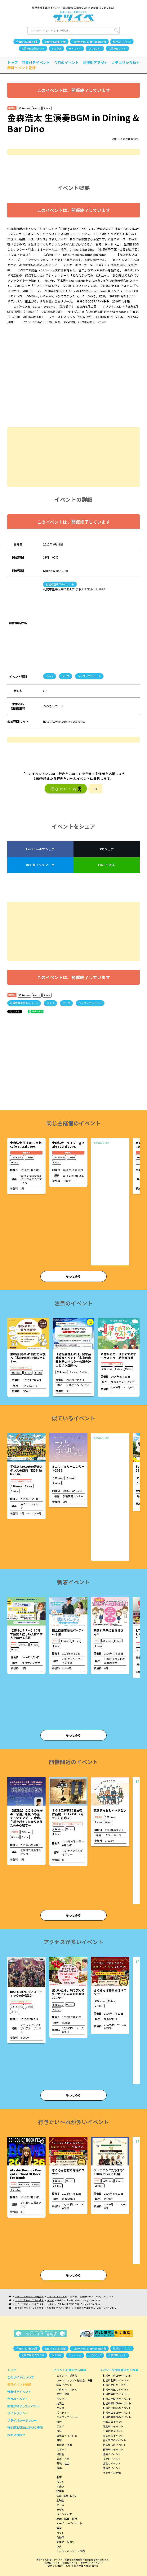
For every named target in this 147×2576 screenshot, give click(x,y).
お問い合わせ (16, 2435)
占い (59, 2431)
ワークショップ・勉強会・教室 (74, 2380)
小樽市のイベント (113, 2422)
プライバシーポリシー (22, 2420)
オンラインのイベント (92, 2562)
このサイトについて (20, 2377)
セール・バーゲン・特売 (70, 2551)
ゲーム (60, 2505)
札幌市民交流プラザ (33, 48)
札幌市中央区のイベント (117, 2375)
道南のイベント (112, 2468)
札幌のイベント (52, 2562)
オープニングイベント (69, 2523)
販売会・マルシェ (66, 2435)
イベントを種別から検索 (70, 2370)
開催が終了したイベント (23, 2406)
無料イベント (64, 2385)
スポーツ (61, 2449)
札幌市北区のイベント (116, 2380)
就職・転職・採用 (66, 2519)
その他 (60, 2509)
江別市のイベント (113, 2426)
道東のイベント (112, 2459)
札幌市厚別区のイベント (117, 2403)
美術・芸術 (62, 2459)
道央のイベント (112, 2454)
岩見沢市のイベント (114, 2440)
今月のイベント (66, 62)
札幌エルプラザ (122, 41)
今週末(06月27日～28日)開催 (89, 41)
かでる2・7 (94, 48)
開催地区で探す (95, 62)
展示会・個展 (64, 2445)
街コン (60, 2482)
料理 (59, 2440)
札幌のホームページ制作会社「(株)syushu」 (77, 2565)
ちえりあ (56, 48)
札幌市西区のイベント (116, 2394)
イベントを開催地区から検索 (119, 2370)
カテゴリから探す (125, 62)
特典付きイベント (36, 62)
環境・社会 (62, 2463)
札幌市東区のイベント (116, 2385)
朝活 (59, 2528)
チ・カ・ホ (75, 48)
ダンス (65, 676)
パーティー (62, 2412)
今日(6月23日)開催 (27, 41)
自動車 (60, 2537)
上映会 (60, 2500)
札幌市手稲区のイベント (117, 2399)
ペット (60, 2533)
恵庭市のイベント (113, 2435)
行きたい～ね (65, 789)
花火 (59, 2546)
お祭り (60, 2486)
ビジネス (61, 2399)
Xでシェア (106, 849)
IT (57, 2472)
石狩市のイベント (113, 2449)
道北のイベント (112, 2463)
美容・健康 (62, 2394)
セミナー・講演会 (66, 2375)
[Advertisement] (73, 371)
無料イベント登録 (21, 67)
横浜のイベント (70, 2562)
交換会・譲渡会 (65, 2542)
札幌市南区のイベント (116, 2389)
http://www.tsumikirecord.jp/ (64, 721)
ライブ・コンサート (89, 676)
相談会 (60, 2454)
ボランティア (64, 2514)
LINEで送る (106, 865)
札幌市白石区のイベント (117, 2412)
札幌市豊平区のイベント (60, 584)
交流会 (60, 2403)
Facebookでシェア (40, 849)
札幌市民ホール (117, 48)
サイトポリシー (17, 2413)
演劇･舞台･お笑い (66, 2495)
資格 (59, 2468)
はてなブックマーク (40, 865)
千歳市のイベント (113, 2431)
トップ (12, 62)
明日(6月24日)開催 (55, 41)
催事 (59, 2477)
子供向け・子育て (66, 2389)
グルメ (49, 676)
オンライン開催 (112, 2472)
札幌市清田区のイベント (117, 2408)
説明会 (60, 2491)
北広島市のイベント (114, 2445)
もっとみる (73, 1276)
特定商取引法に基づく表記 (25, 2428)
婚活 (59, 2422)
